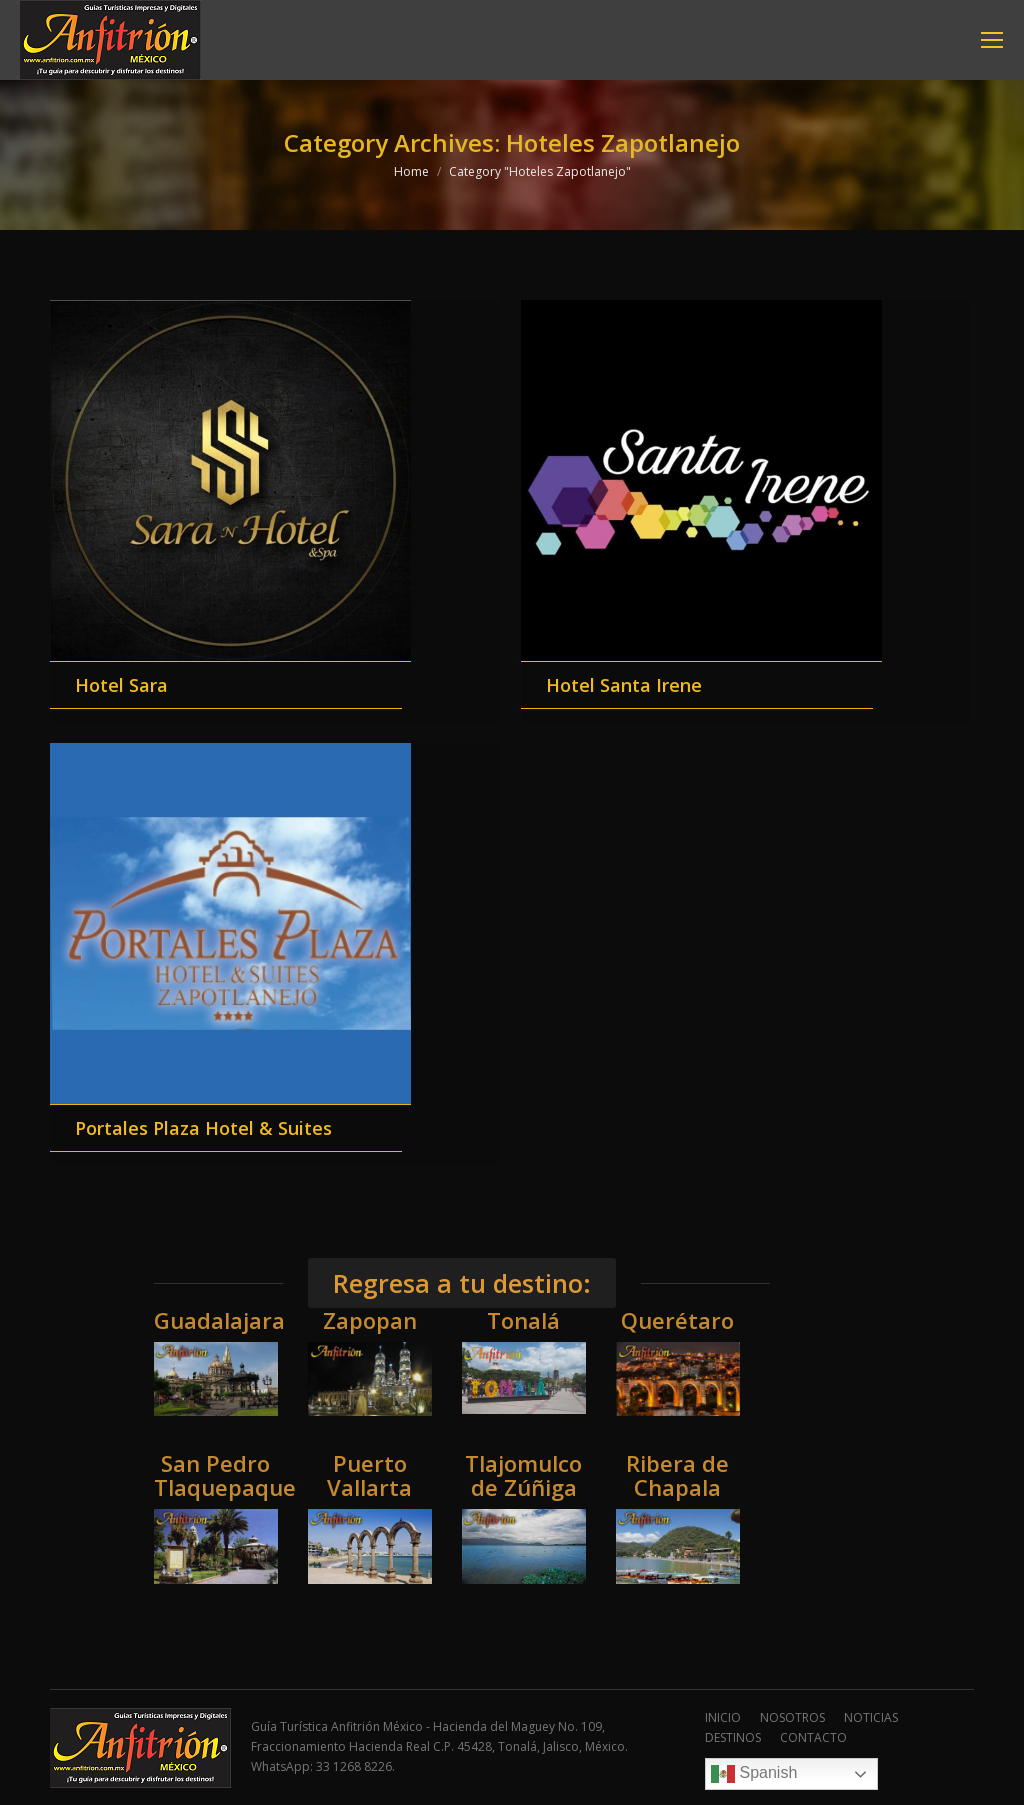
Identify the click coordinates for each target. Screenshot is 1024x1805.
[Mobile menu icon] (992, 40)
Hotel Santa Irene (624, 685)
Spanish (754, 1774)
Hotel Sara (121, 685)
